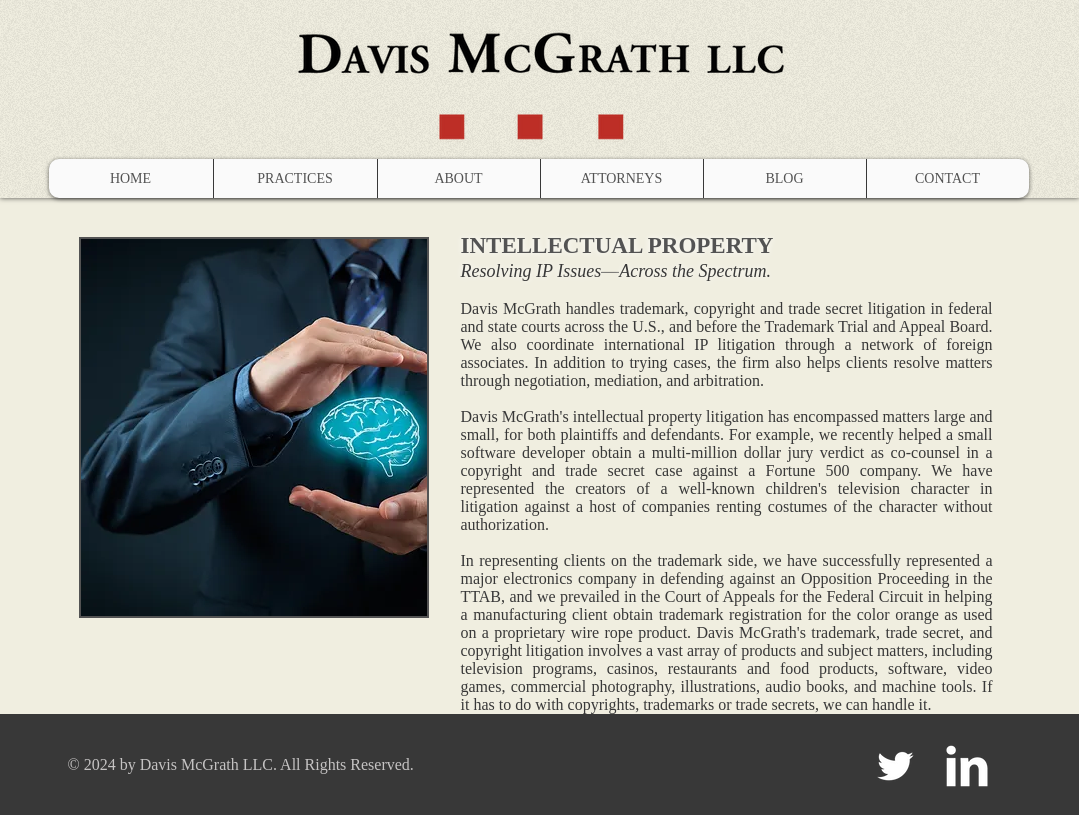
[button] (295, 178)
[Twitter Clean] (895, 766)
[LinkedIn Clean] (967, 766)
